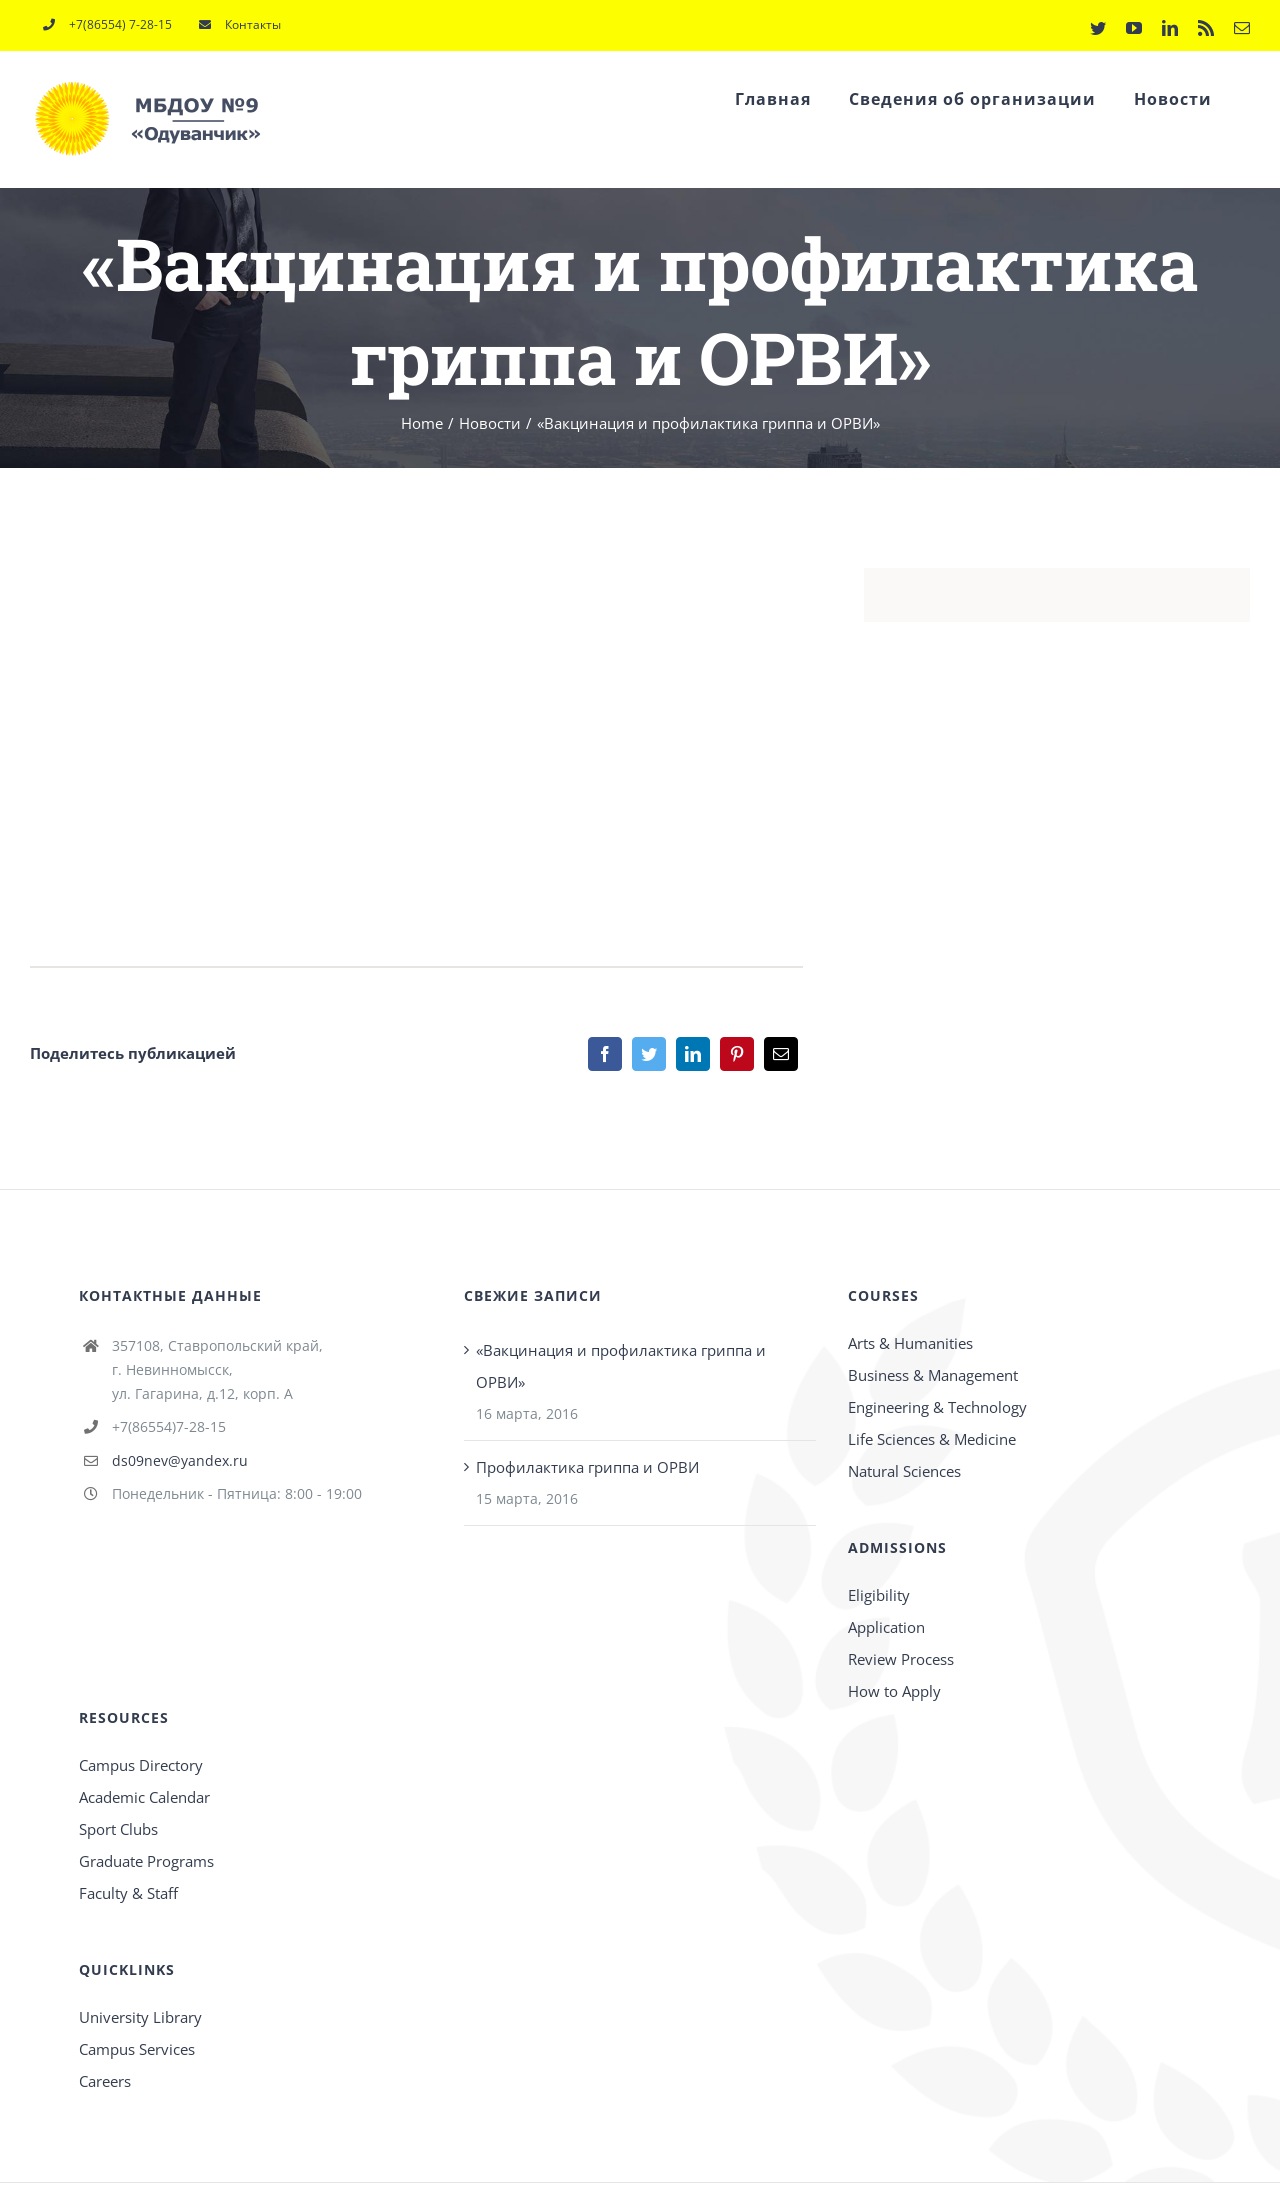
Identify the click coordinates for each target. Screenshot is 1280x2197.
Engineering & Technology (937, 1407)
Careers (105, 2081)
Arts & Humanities (910, 1343)
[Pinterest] (737, 1054)
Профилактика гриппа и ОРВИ (587, 1467)
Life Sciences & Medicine (932, 1439)
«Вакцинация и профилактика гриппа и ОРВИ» (621, 1366)
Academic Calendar (144, 1797)
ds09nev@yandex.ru (180, 1460)
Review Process (901, 1659)
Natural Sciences (904, 1471)
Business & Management (933, 1375)
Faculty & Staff (128, 1893)
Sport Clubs (118, 1829)
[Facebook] (605, 1054)
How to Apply (894, 1691)
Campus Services (137, 2049)
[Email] (781, 1054)
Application (886, 1627)
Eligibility (879, 1595)
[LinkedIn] (693, 1054)
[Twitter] (649, 1054)
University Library (140, 2017)
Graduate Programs (146, 1861)
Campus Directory (141, 1765)
